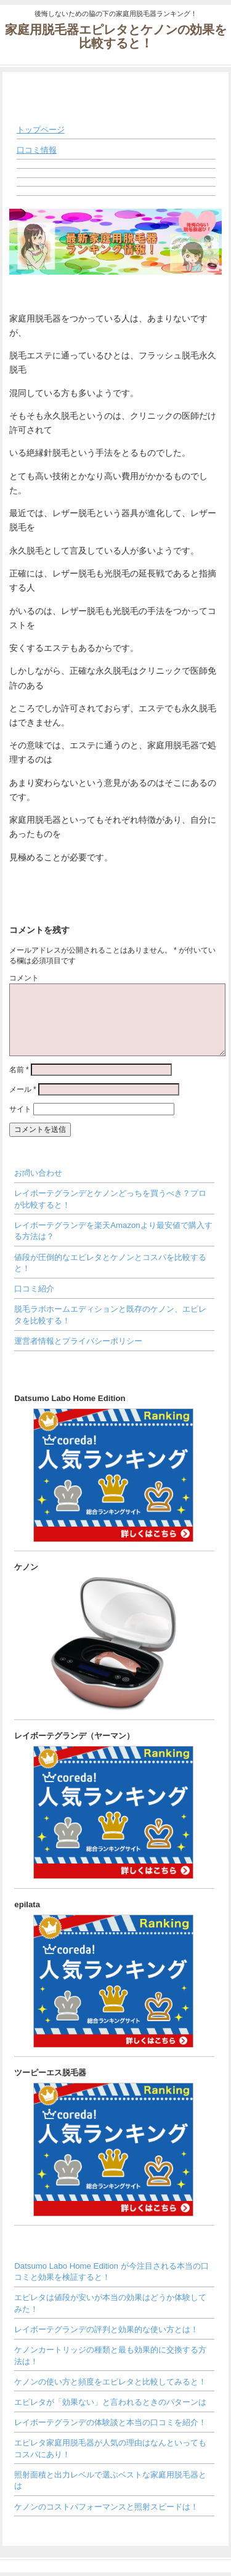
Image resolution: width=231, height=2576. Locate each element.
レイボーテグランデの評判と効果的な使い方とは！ (106, 2329)
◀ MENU (26, 86)
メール (22, 1089)
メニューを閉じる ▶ (180, 110)
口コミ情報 (37, 150)
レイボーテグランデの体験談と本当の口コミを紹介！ (110, 2422)
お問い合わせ (38, 1172)
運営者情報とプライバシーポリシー (78, 1341)
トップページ (41, 129)
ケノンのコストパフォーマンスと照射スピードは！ (106, 2506)
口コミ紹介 (34, 1288)
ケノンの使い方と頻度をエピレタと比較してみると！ (110, 2381)
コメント (24, 978)
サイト (20, 1109)
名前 (19, 1069)
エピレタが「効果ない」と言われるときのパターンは (110, 2402)
